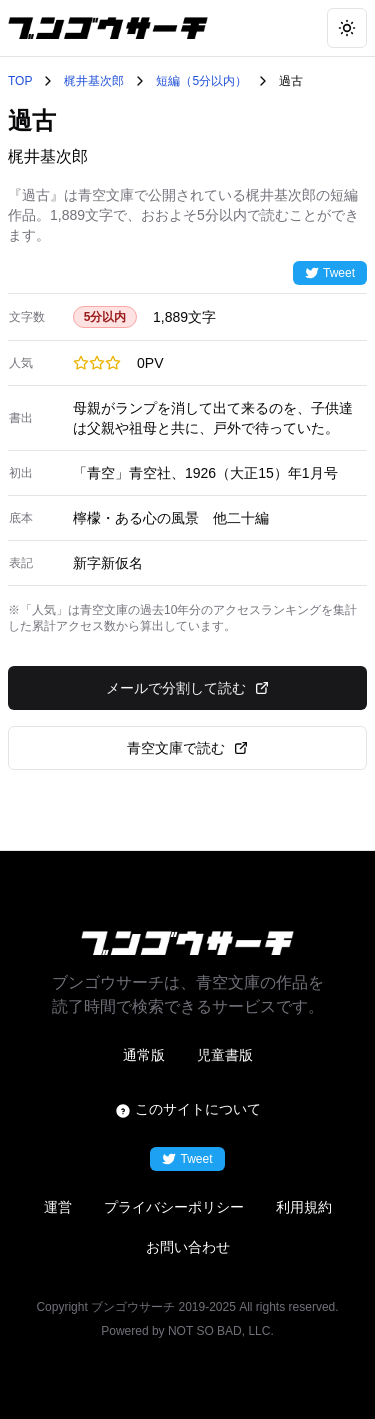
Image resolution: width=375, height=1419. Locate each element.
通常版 (144, 1055)
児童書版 (225, 1055)
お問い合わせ (188, 1247)
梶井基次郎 (94, 81)
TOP (20, 81)
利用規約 (304, 1207)
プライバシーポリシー (174, 1207)
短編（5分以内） (201, 81)
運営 (58, 1207)
